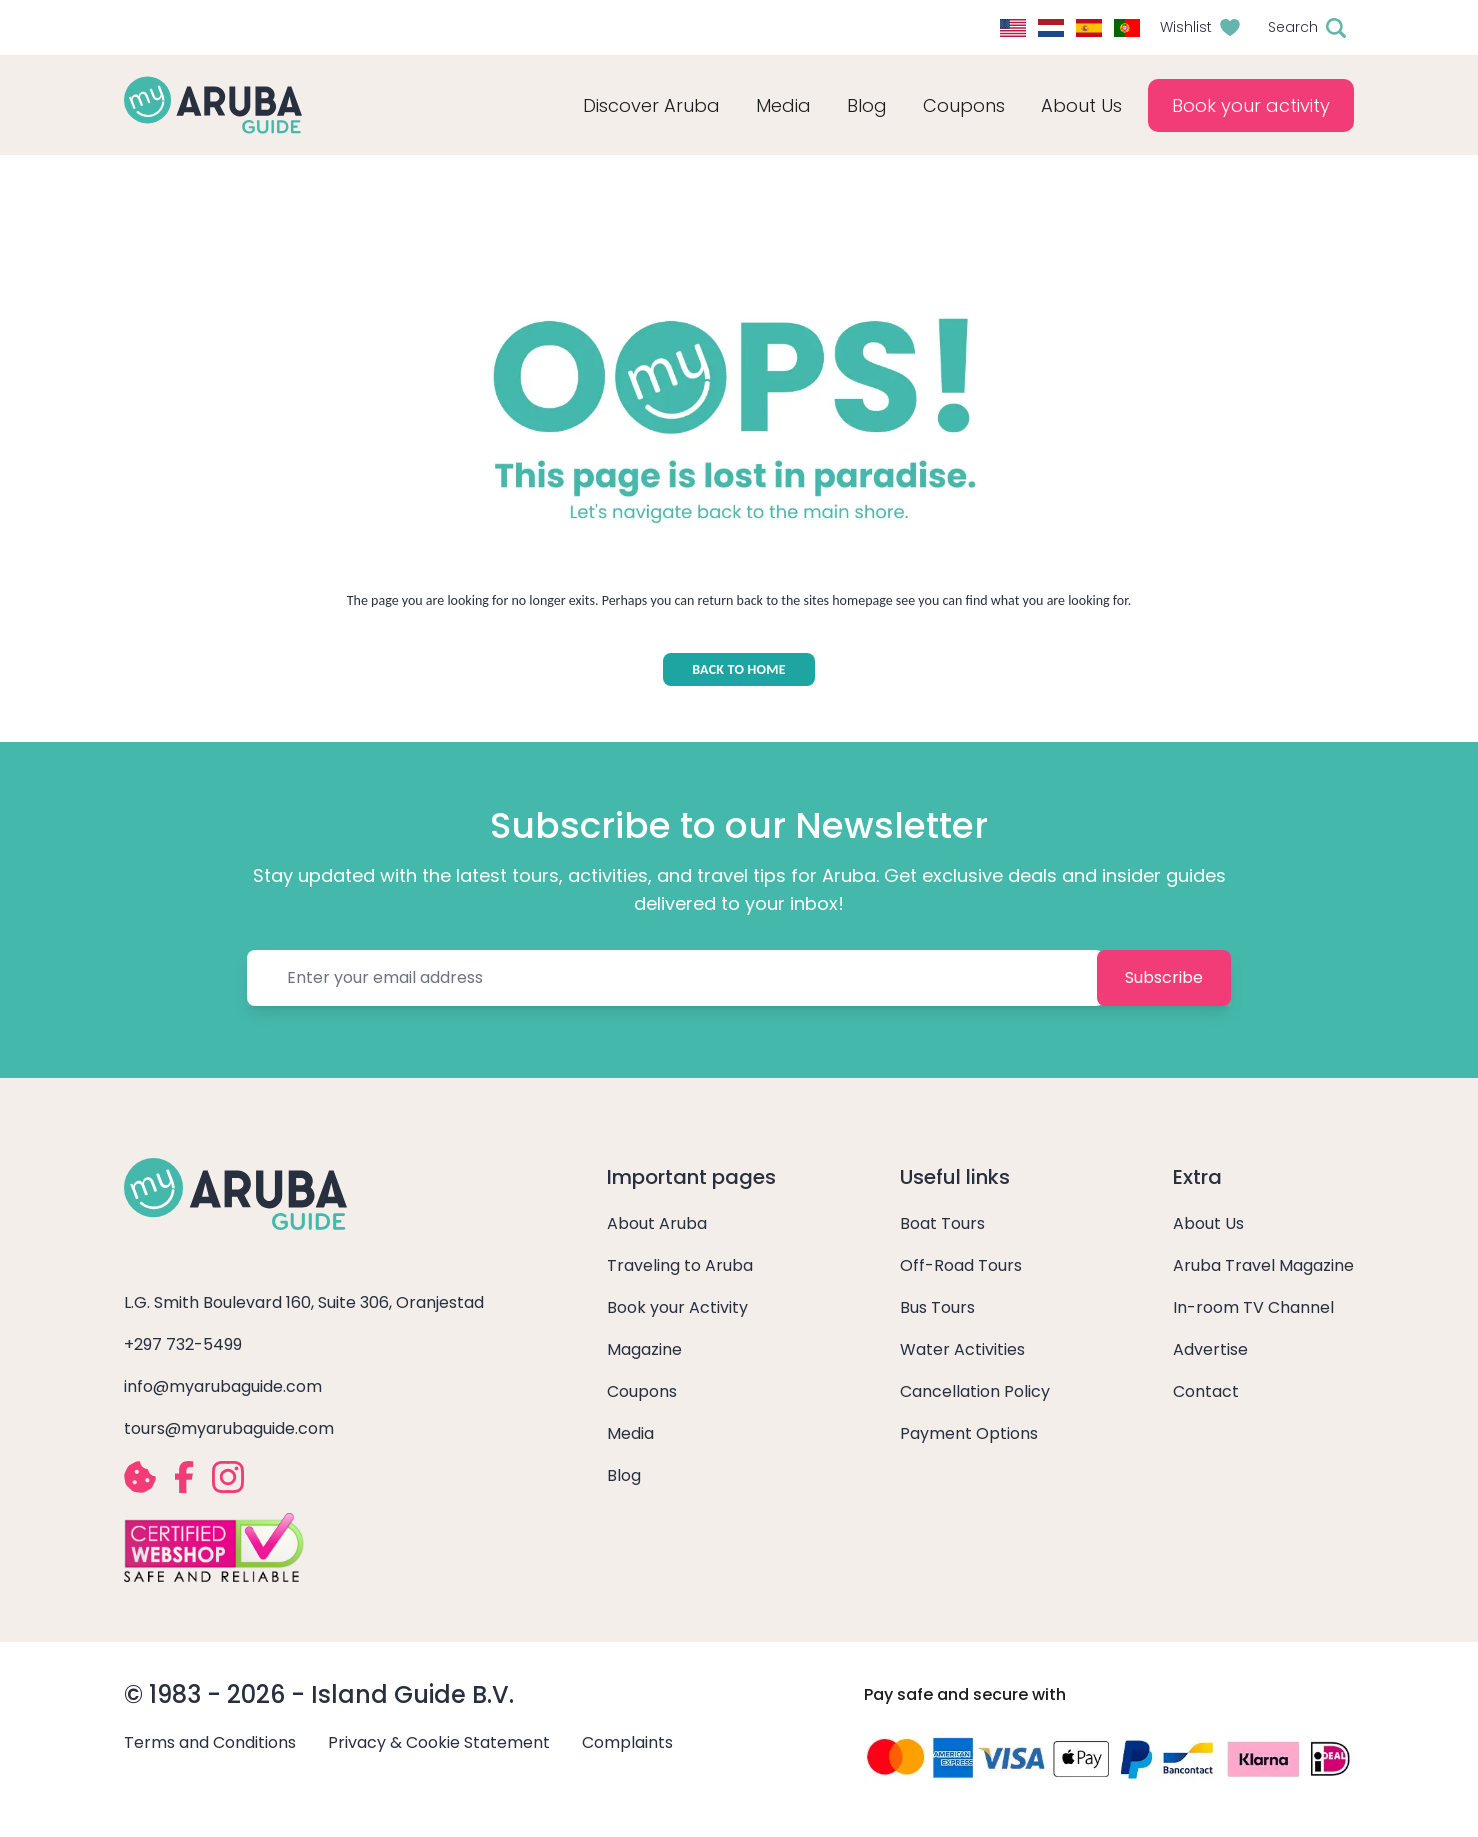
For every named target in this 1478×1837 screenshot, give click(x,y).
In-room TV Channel (1253, 1307)
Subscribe (1164, 977)
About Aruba (657, 1223)
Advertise (1210, 1349)
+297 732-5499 (183, 1344)
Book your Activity (677, 1307)
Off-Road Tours (961, 1265)
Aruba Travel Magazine (1263, 1265)
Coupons (642, 1391)
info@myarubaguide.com (223, 1386)
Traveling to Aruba (680, 1265)
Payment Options (969, 1433)
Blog (867, 105)
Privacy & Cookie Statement (439, 1742)
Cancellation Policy (975, 1391)
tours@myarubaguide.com (229, 1428)
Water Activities (962, 1349)
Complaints (627, 1742)
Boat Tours (942, 1223)
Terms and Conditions (210, 1742)
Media (630, 1433)
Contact (1206, 1391)
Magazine (644, 1349)
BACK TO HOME (739, 669)
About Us (1208, 1223)
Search (1293, 27)
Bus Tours (937, 1307)
